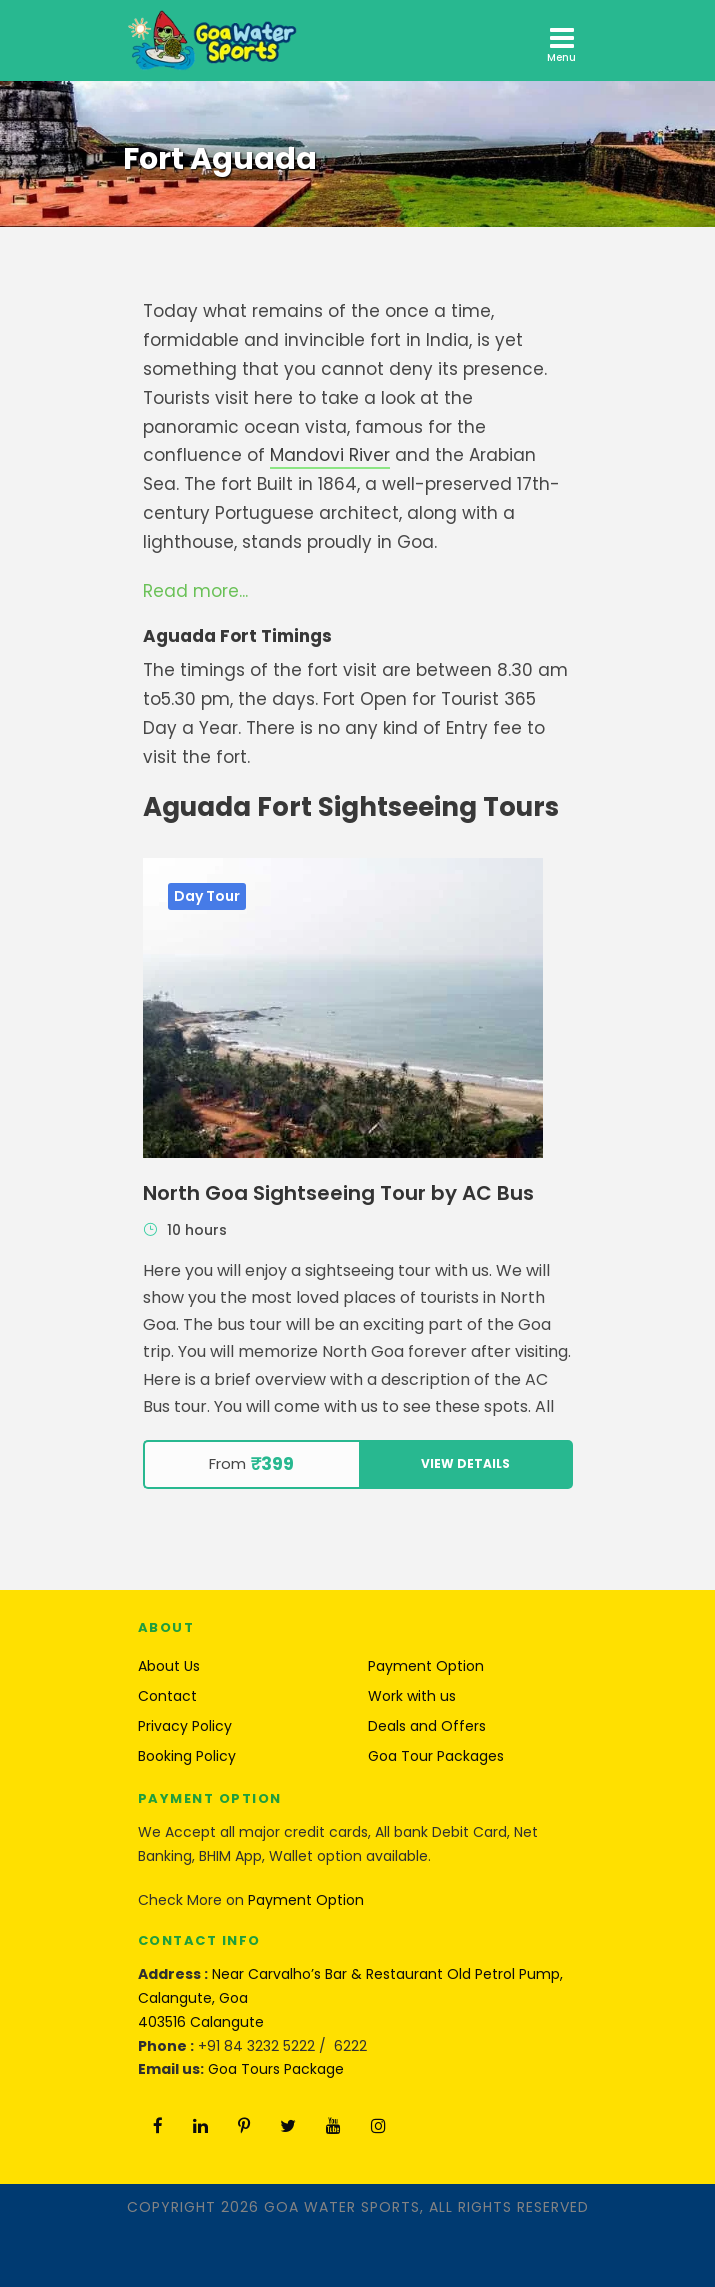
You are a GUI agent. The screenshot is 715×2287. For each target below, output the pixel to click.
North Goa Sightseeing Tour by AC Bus (338, 1193)
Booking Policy (187, 1756)
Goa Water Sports (342, 2207)
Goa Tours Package (276, 2069)
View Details (465, 1463)
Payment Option (426, 1666)
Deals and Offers (427, 1726)
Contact (167, 1696)
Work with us (412, 1696)
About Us (169, 1666)
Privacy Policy (185, 1726)
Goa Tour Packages (436, 1756)
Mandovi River (330, 455)
